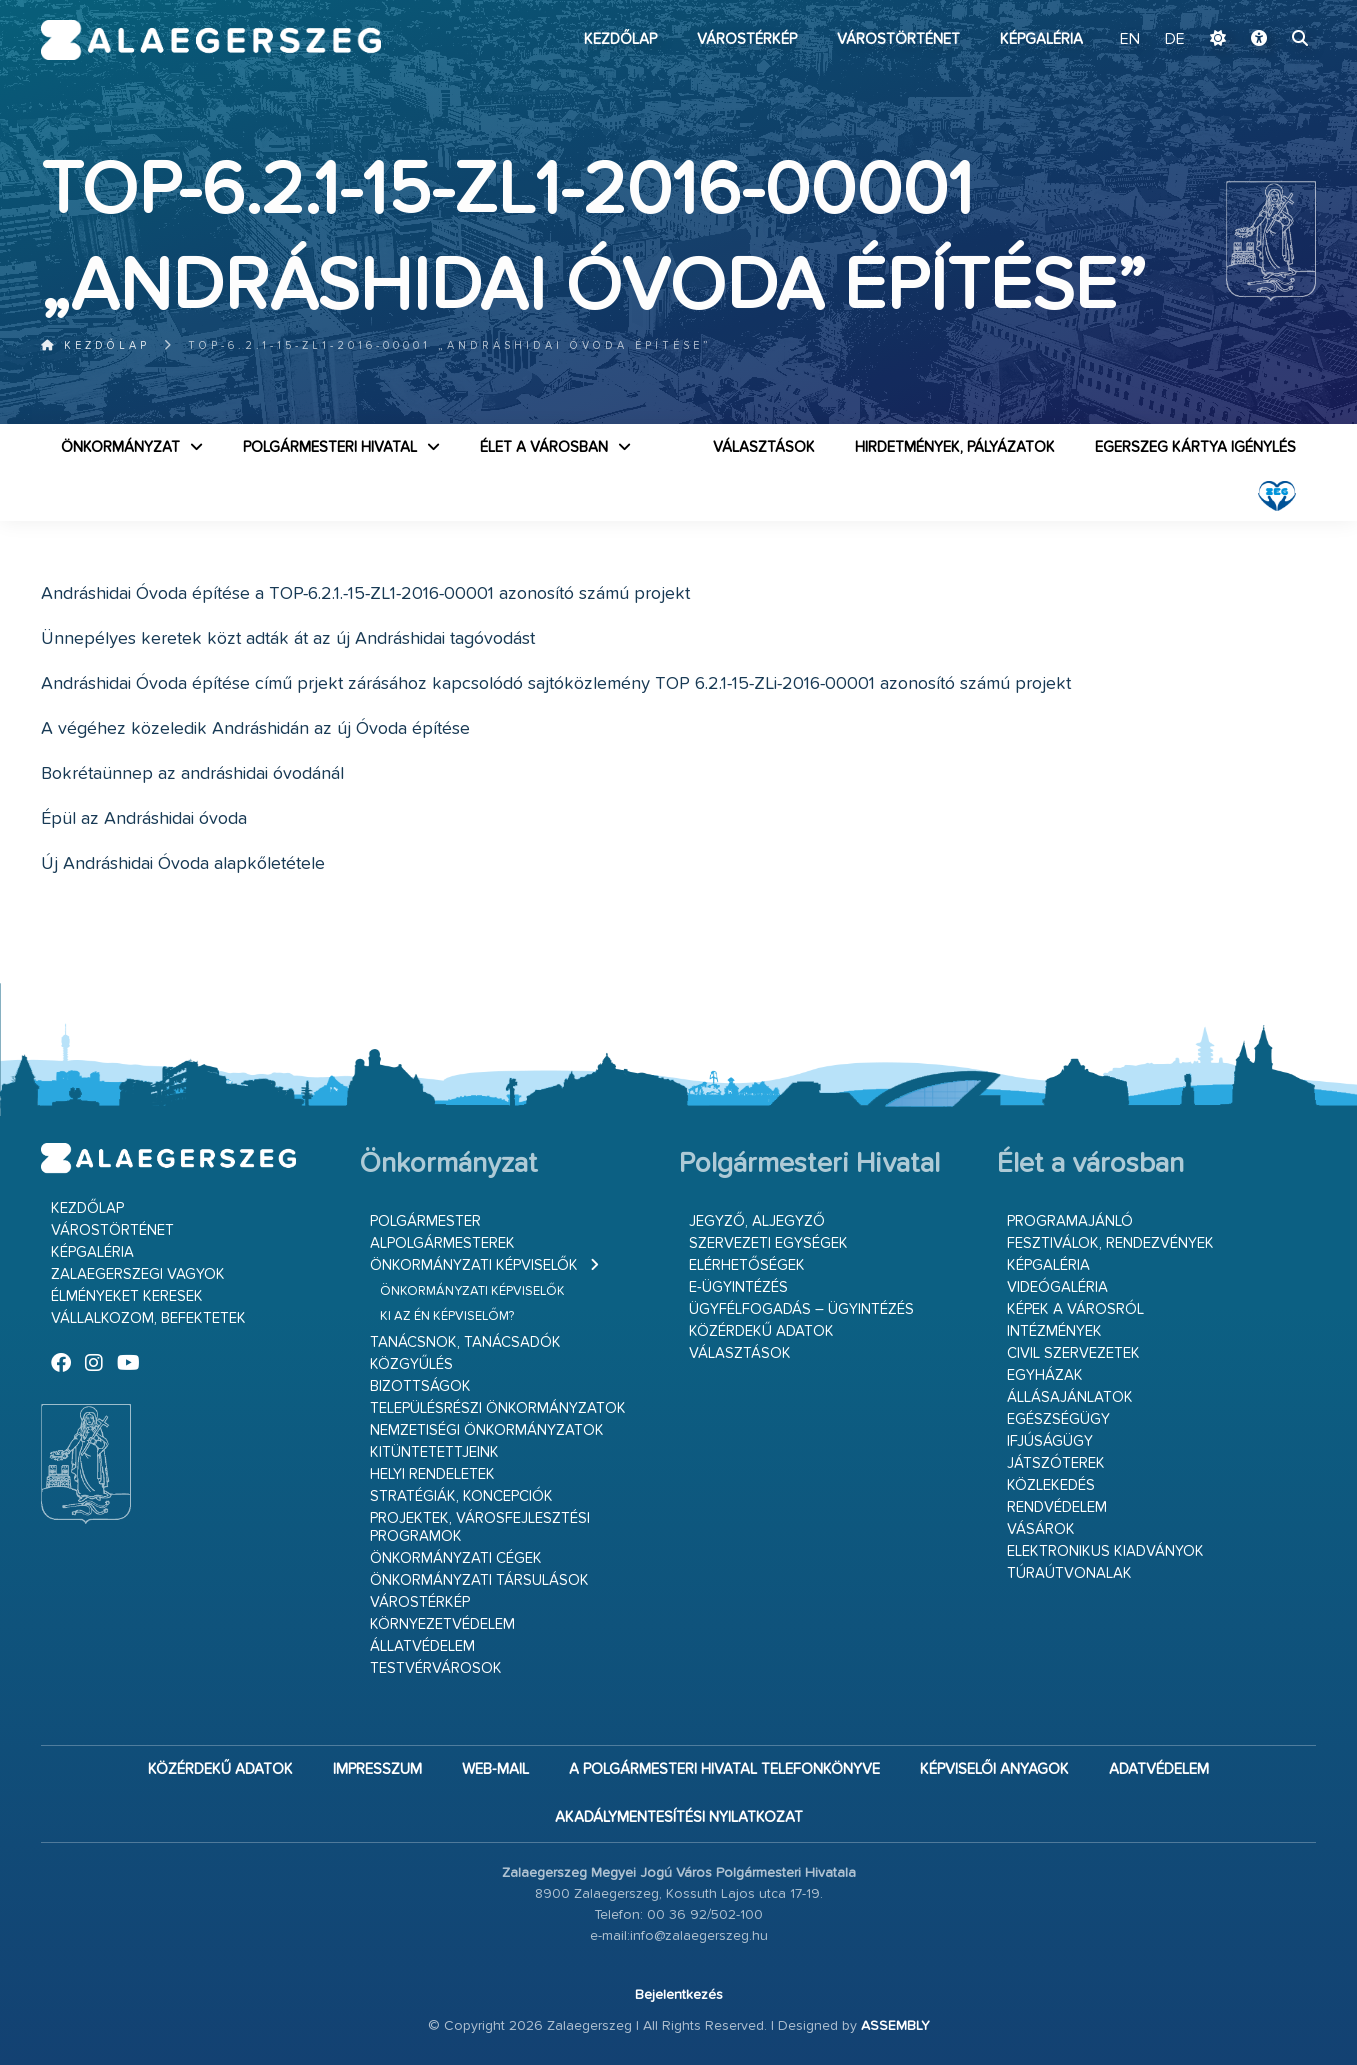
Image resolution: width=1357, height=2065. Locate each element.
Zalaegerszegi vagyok (138, 1274)
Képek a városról (1075, 1309)
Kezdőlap (620, 39)
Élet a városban (544, 447)
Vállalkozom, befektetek (148, 1318)
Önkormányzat (120, 447)
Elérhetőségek (747, 1265)
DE (1175, 40)
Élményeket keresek (127, 1296)
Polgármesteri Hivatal (330, 447)
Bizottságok (420, 1386)
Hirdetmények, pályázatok (955, 447)
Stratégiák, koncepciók (461, 1496)
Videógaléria (1057, 1287)
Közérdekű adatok (761, 1331)
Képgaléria (1041, 39)
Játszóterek (1056, 1463)
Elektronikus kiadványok (1105, 1551)
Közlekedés (1051, 1485)
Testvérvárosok (436, 1668)
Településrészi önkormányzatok (498, 1408)
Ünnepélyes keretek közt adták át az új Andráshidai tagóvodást (288, 639)
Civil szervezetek (1073, 1353)
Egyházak (1045, 1375)
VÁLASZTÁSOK (764, 447)
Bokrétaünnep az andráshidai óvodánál (192, 774)
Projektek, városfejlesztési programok (480, 1527)
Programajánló (1070, 1221)
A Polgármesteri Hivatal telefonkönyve (724, 1769)
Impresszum (377, 1769)
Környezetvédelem (442, 1624)
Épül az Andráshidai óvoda (144, 819)
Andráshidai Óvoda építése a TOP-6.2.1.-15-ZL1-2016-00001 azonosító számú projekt (365, 594)
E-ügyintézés (738, 1287)
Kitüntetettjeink (434, 1452)
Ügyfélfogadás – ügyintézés (801, 1309)
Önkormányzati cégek (456, 1558)
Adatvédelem (1159, 1769)
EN (1130, 40)
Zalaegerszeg (211, 40)
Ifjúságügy (1050, 1441)
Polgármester (425, 1221)
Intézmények (1054, 1331)
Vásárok (1041, 1529)
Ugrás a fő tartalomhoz (1266, 9)
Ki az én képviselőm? (447, 1316)
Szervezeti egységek (768, 1243)
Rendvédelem (1057, 1507)
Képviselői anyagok (994, 1769)
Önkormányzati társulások (479, 1580)
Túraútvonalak (1069, 1573)
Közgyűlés (411, 1364)
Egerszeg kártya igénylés (1195, 447)
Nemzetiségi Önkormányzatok (487, 1430)
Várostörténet (898, 39)
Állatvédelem (422, 1646)
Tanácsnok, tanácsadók (465, 1342)
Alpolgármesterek (442, 1243)
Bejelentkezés (679, 1995)
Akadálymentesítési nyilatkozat (679, 1817)
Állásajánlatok (1070, 1397)
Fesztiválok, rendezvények (1110, 1243)
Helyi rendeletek (432, 1474)
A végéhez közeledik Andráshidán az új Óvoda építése (255, 729)
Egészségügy (1058, 1419)
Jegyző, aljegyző (757, 1221)
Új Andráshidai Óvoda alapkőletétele (183, 864)
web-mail (495, 1769)
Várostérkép (747, 39)
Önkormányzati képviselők (474, 1265)
